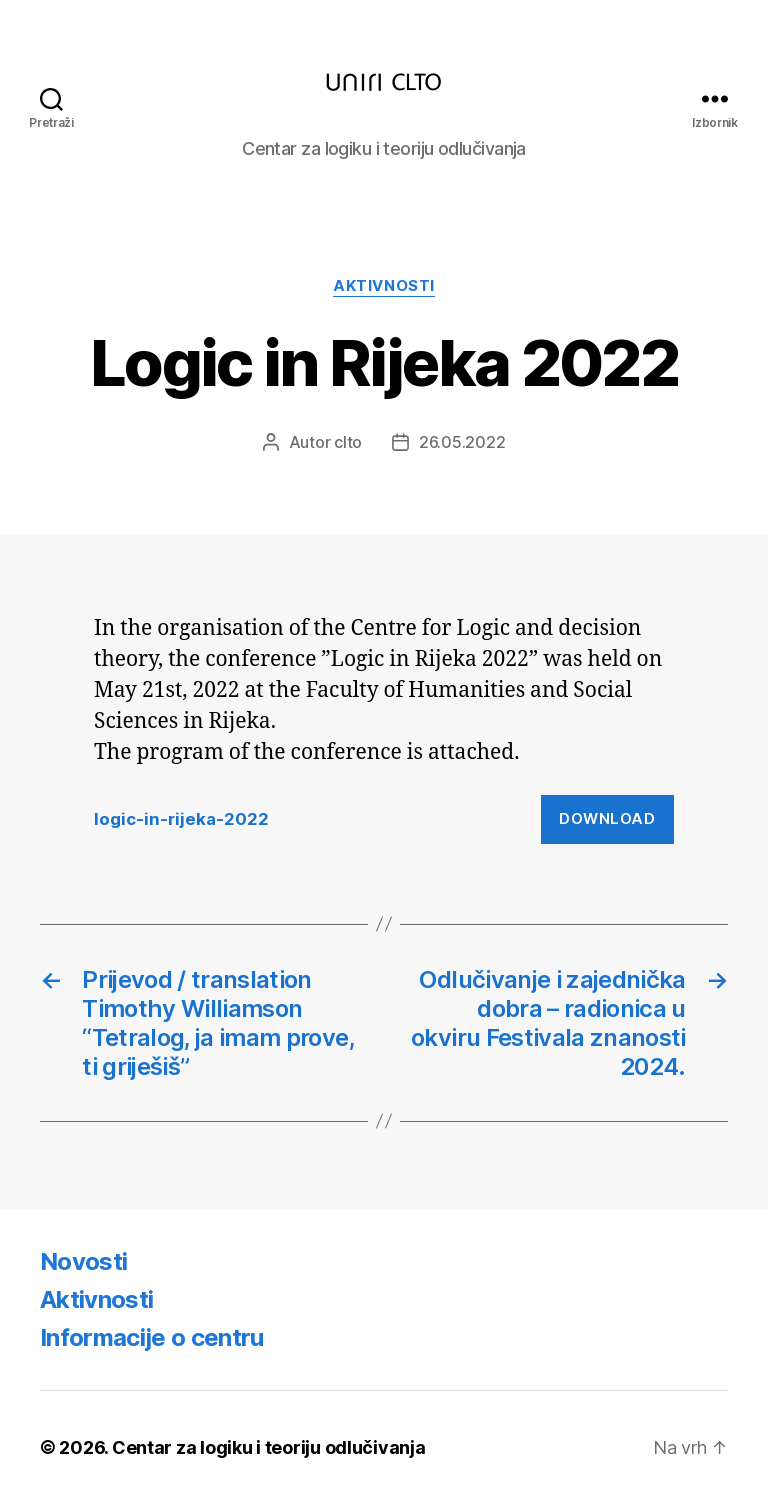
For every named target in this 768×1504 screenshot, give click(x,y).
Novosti (83, 1261)
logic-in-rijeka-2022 (181, 819)
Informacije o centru (152, 1337)
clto (348, 442)
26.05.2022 (462, 442)
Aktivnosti (384, 286)
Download (607, 818)
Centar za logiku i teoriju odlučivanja (269, 1447)
